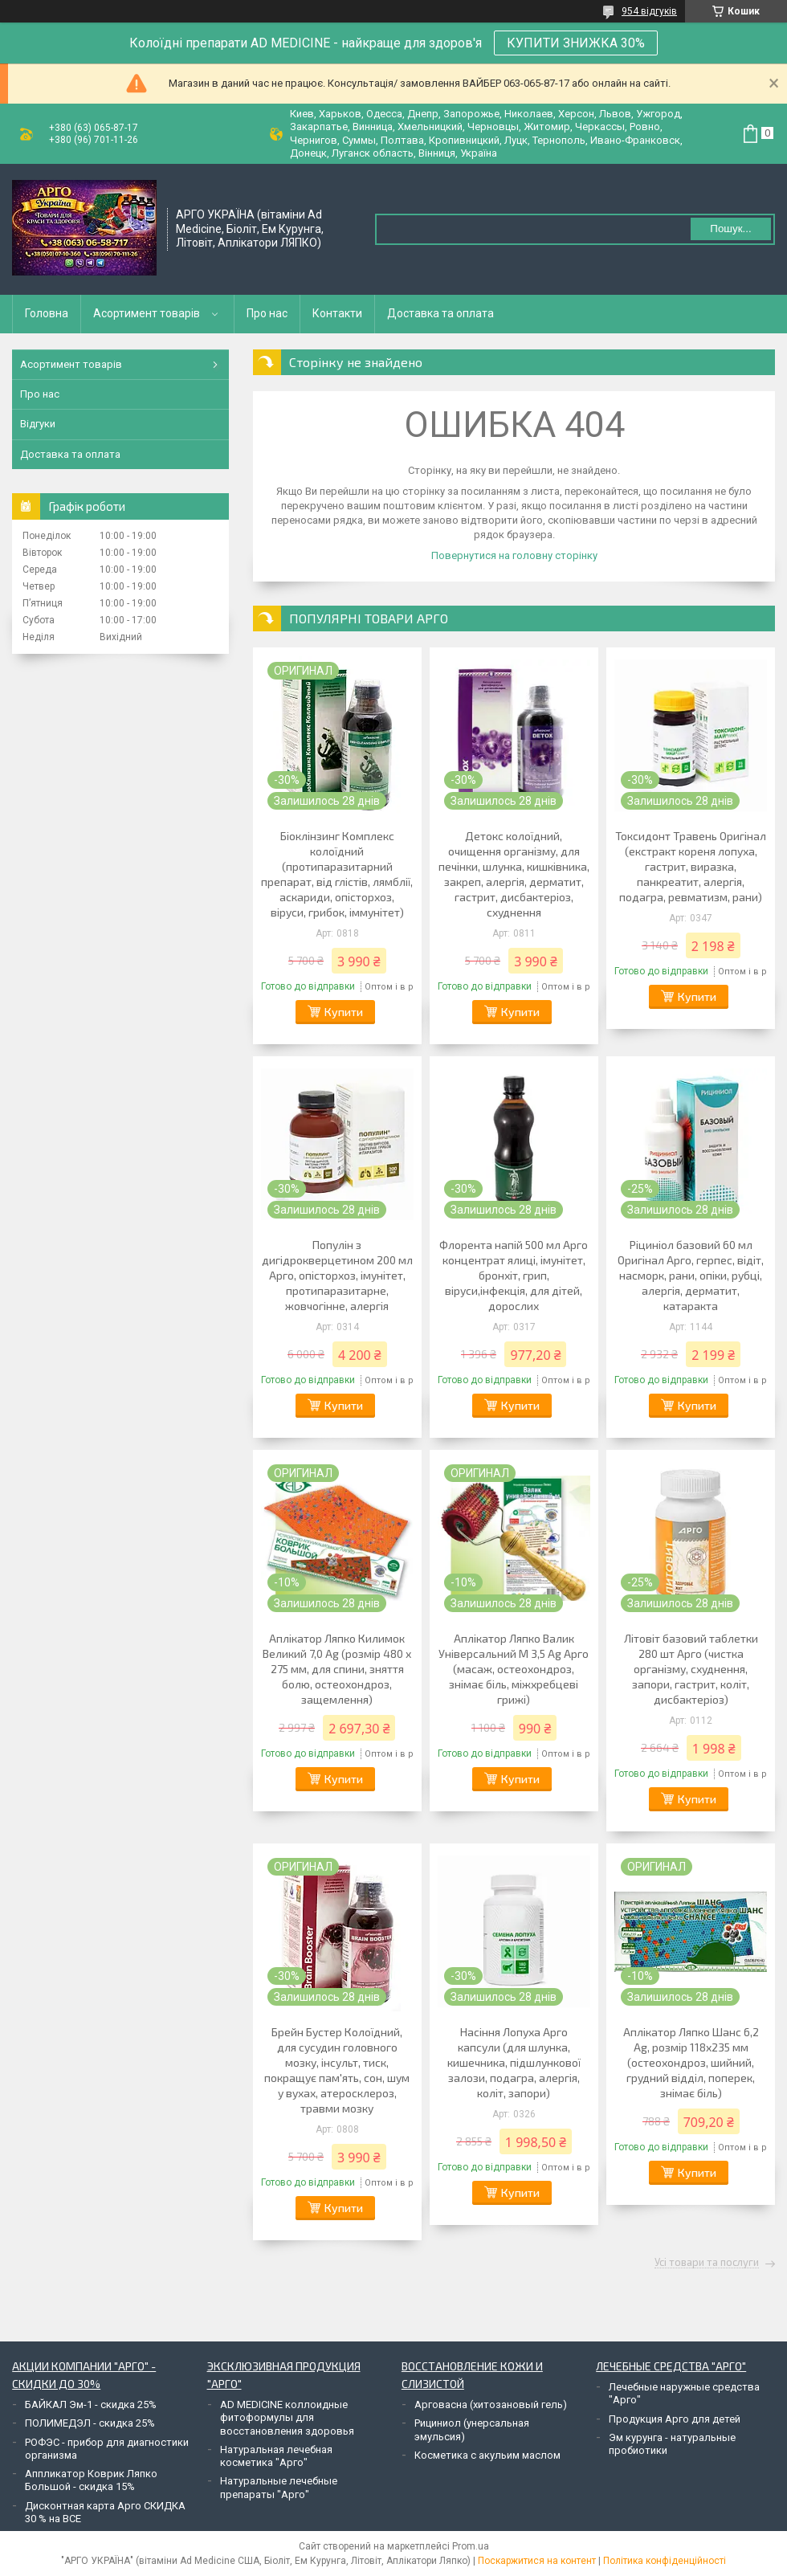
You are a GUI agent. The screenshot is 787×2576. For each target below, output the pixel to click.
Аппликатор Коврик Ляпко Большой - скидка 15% (91, 2480)
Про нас (267, 313)
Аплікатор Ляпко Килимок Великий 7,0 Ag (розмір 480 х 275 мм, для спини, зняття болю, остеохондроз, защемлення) (337, 1668)
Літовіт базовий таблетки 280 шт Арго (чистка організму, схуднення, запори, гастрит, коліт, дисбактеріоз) (691, 1668)
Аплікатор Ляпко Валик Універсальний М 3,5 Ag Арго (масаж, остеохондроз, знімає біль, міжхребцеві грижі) (513, 1668)
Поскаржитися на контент (537, 2560)
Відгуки (37, 424)
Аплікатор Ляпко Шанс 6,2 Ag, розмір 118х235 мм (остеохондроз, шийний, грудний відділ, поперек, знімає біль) (691, 2062)
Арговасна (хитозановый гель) (490, 2404)
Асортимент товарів (146, 313)
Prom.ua (470, 2546)
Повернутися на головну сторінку (514, 555)
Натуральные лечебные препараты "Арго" (278, 2487)
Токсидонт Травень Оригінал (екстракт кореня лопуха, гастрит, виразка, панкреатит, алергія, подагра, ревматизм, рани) (690, 866)
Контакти (337, 313)
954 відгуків (649, 11)
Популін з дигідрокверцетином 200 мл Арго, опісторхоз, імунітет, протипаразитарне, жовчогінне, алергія (337, 1275)
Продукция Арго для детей (674, 2419)
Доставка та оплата (440, 313)
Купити (343, 1012)
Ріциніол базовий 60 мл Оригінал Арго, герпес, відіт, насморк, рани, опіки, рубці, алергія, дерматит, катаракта (691, 1275)
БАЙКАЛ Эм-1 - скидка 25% (91, 2404)
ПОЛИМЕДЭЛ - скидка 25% (90, 2423)
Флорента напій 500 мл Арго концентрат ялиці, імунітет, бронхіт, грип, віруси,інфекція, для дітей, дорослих (513, 1275)
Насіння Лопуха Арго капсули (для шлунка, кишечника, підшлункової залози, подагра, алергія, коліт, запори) (514, 2062)
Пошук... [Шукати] (730, 228)
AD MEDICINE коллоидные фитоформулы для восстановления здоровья (287, 2417)
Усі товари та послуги (706, 2262)
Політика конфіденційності (664, 2560)
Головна (46, 313)
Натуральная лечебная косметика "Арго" (276, 2455)
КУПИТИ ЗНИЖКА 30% (576, 43)
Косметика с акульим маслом (487, 2455)
